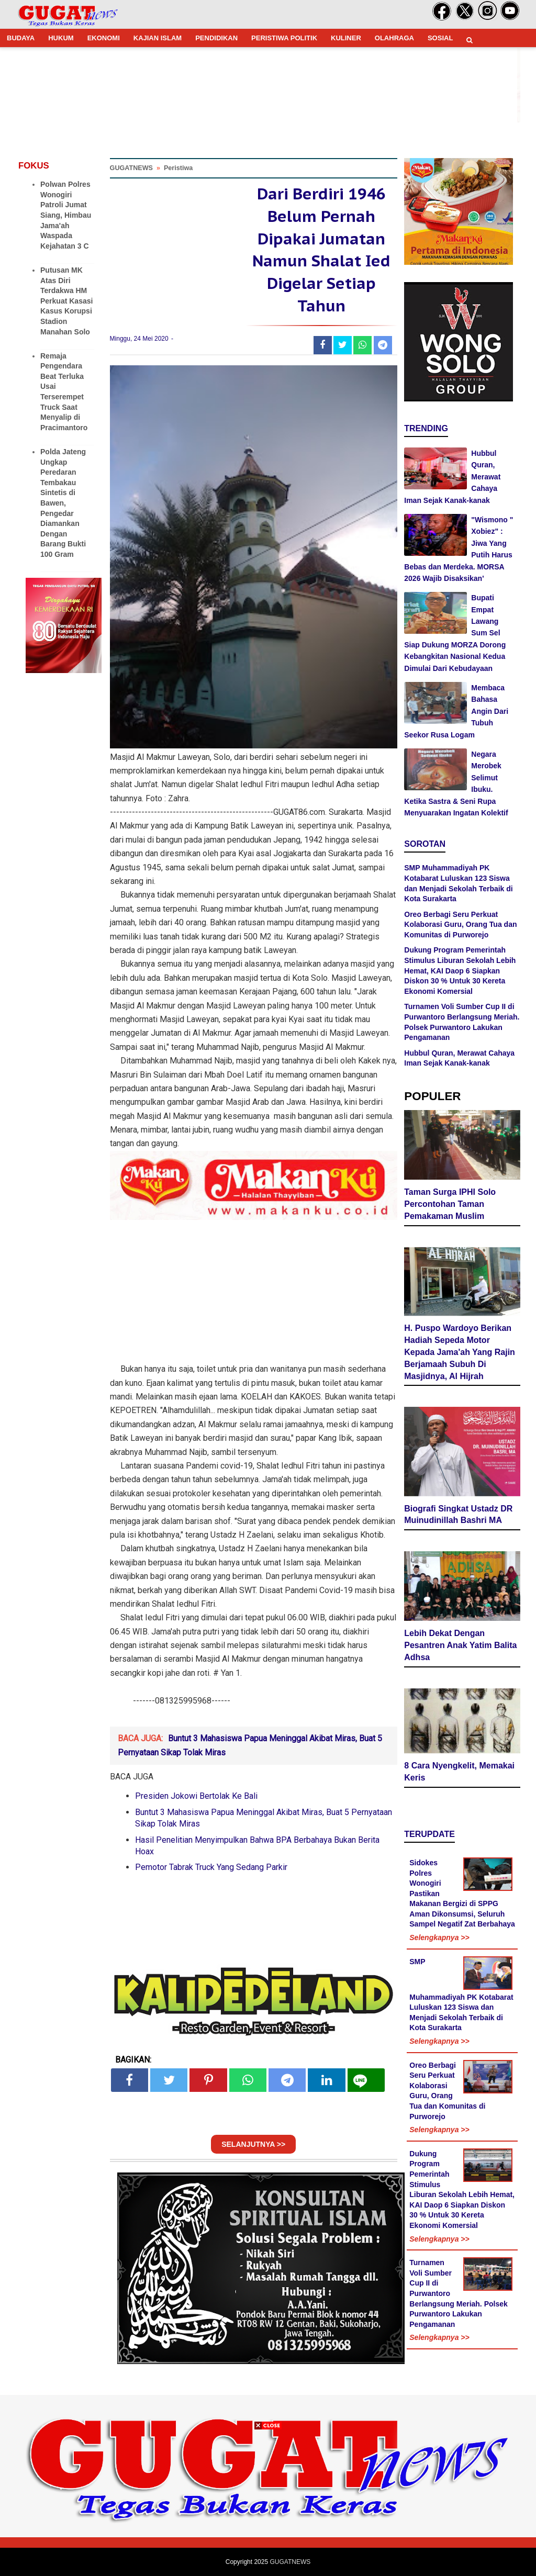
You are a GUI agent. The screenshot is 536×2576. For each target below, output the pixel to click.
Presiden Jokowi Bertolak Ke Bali (196, 1796)
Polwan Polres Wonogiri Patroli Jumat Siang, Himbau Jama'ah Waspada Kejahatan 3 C (65, 215)
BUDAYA (21, 38)
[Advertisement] (268, 2502)
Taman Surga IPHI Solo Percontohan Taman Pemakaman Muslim (450, 1204)
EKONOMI (103, 38)
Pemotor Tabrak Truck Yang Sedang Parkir (211, 1867)
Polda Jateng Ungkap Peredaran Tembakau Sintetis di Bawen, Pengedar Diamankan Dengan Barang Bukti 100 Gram (63, 502)
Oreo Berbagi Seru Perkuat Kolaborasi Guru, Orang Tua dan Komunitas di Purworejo (460, 924)
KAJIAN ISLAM (157, 38)
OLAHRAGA (394, 38)
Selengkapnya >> (439, 1937)
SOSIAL (440, 38)
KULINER (346, 38)
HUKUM (60, 38)
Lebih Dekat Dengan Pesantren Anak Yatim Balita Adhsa (460, 1645)
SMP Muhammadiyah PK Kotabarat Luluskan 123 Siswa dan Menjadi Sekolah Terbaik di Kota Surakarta (461, 1994)
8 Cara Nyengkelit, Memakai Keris (459, 1771)
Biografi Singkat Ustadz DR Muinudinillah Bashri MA (458, 1514)
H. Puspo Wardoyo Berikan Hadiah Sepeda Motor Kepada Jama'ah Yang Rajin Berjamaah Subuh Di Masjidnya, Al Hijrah (459, 1352)
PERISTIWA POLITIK (284, 38)
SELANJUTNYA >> (253, 2144)
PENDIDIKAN (216, 38)
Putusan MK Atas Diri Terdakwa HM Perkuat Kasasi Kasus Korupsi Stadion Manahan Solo (66, 301)
